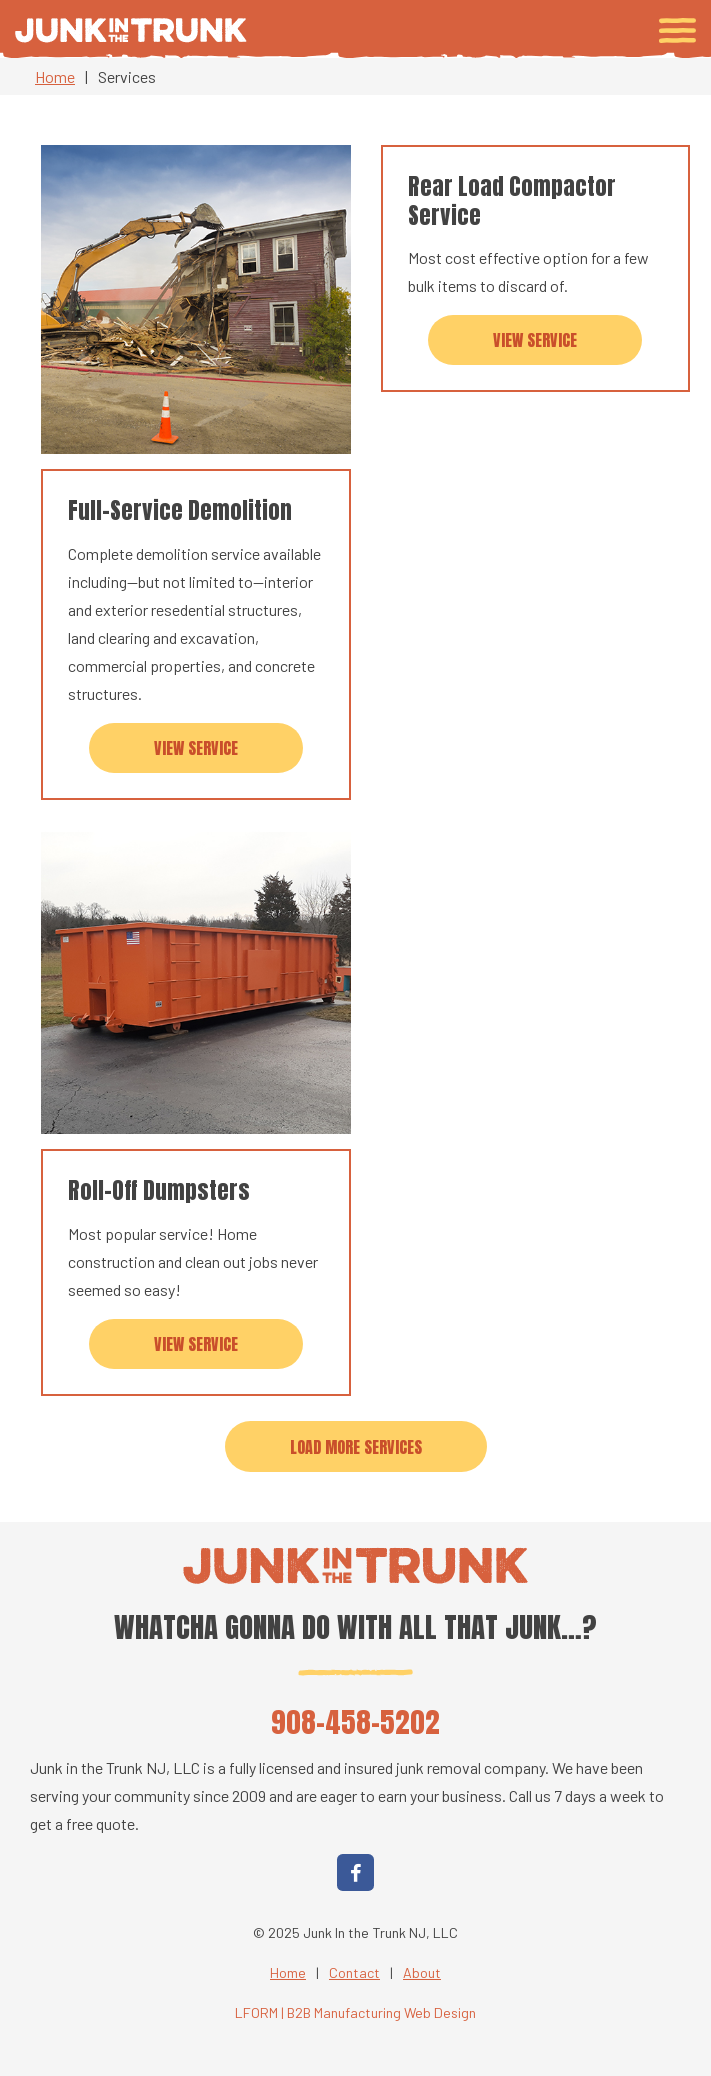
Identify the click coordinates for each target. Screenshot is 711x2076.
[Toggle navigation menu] (677, 30)
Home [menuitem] (288, 1972)
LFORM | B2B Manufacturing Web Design (355, 2012)
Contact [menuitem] (354, 1972)
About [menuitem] (422, 1972)
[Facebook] (356, 1873)
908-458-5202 (355, 1721)
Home (55, 76)
